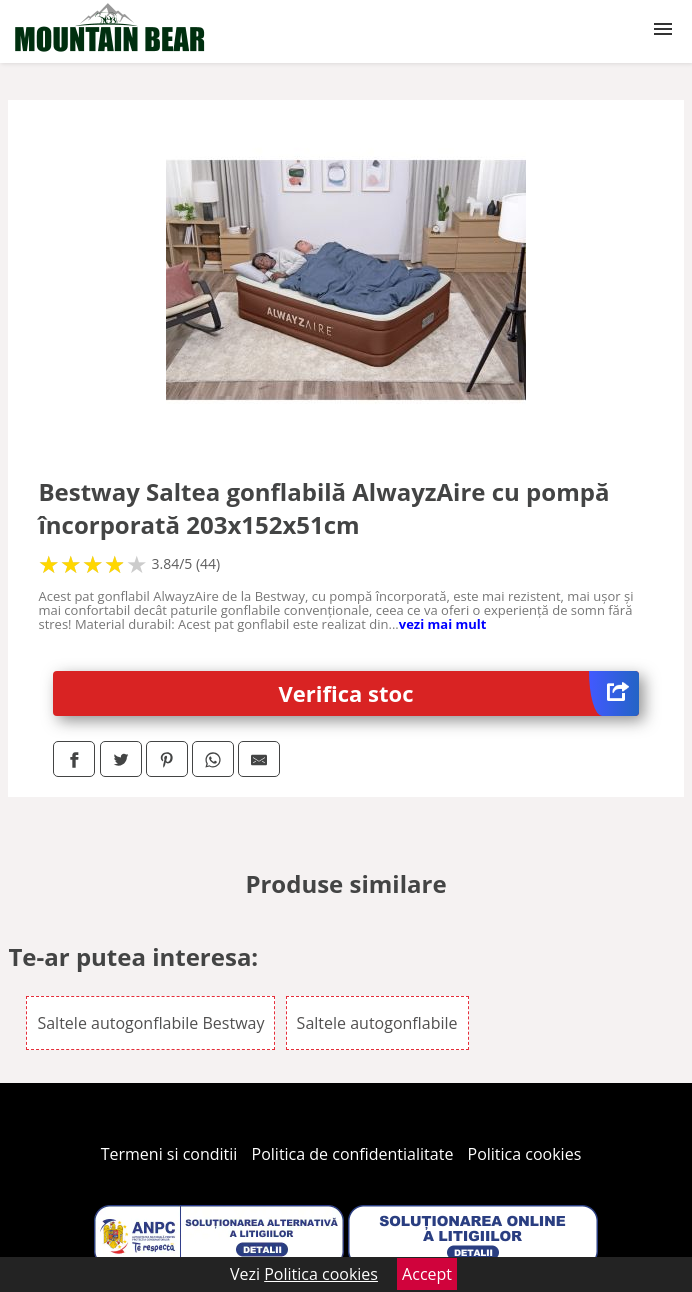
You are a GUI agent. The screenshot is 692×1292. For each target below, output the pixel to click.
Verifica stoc (459, 693)
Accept (427, 1274)
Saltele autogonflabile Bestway (150, 1023)
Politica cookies (525, 1154)
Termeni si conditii (169, 1154)
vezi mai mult (443, 624)
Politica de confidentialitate (353, 1154)
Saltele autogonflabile (377, 1023)
